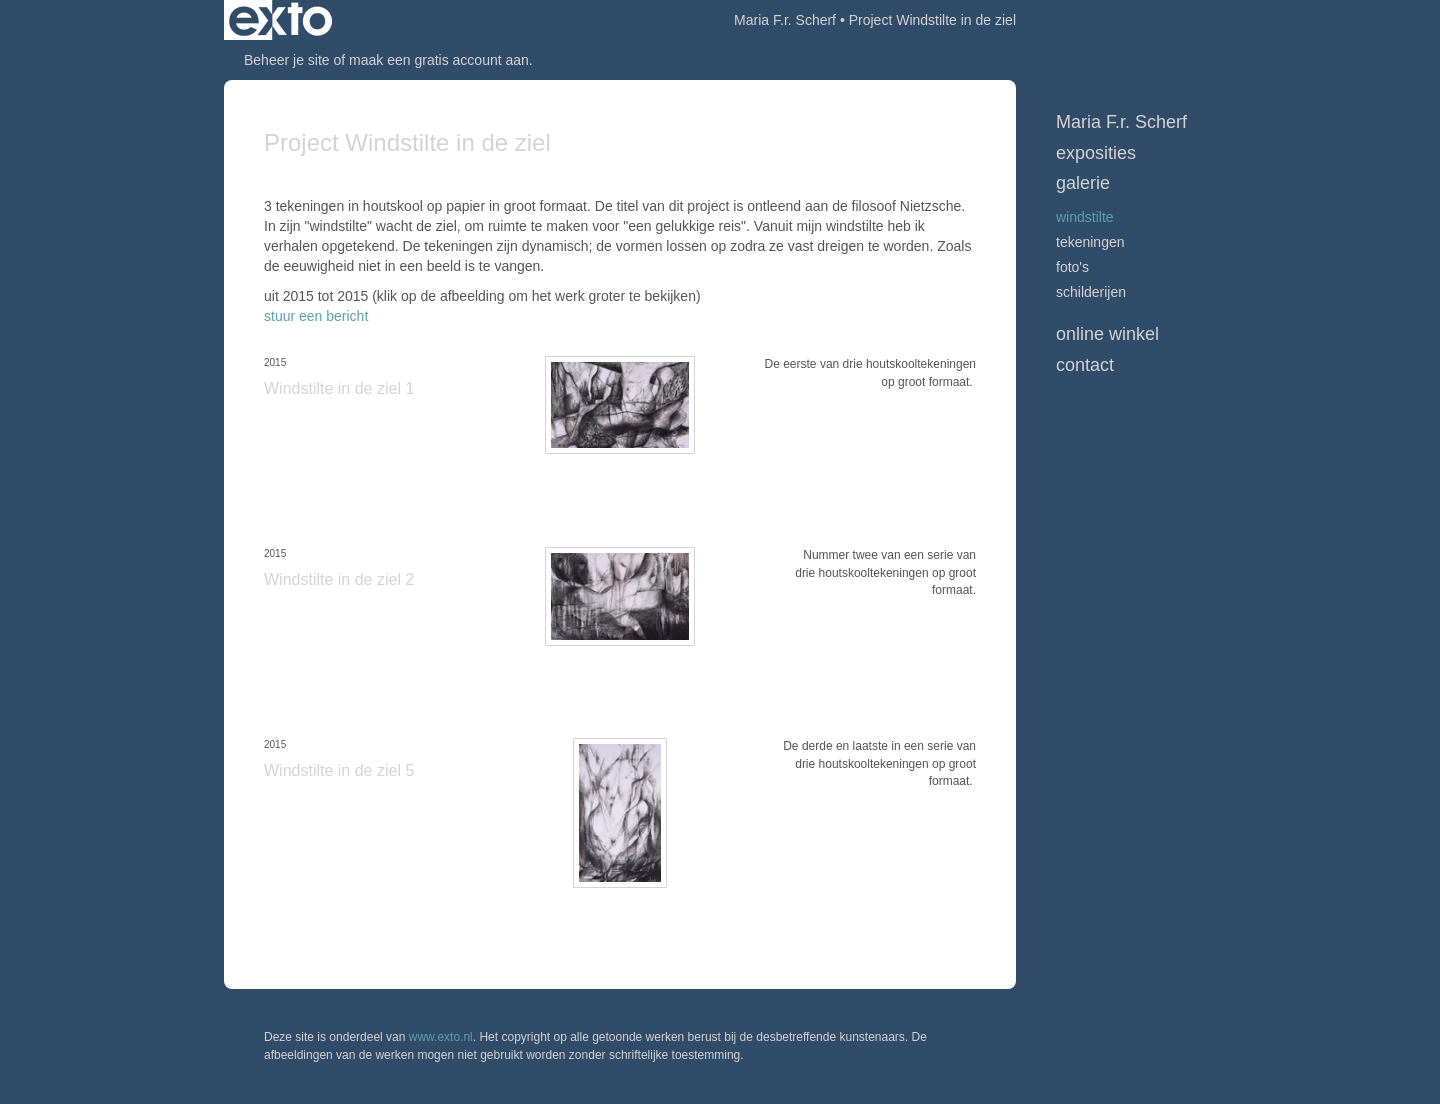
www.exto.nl (441, 1037)
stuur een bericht (316, 316)
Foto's (1072, 267)
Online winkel (1107, 334)
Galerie (1083, 183)
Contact (1085, 365)
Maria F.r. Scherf (785, 20)
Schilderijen (1091, 292)
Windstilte (1085, 217)
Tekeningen (1090, 242)
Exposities (1096, 153)
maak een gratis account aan (439, 60)
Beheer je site (287, 60)
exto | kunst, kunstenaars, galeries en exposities (280, 20)
